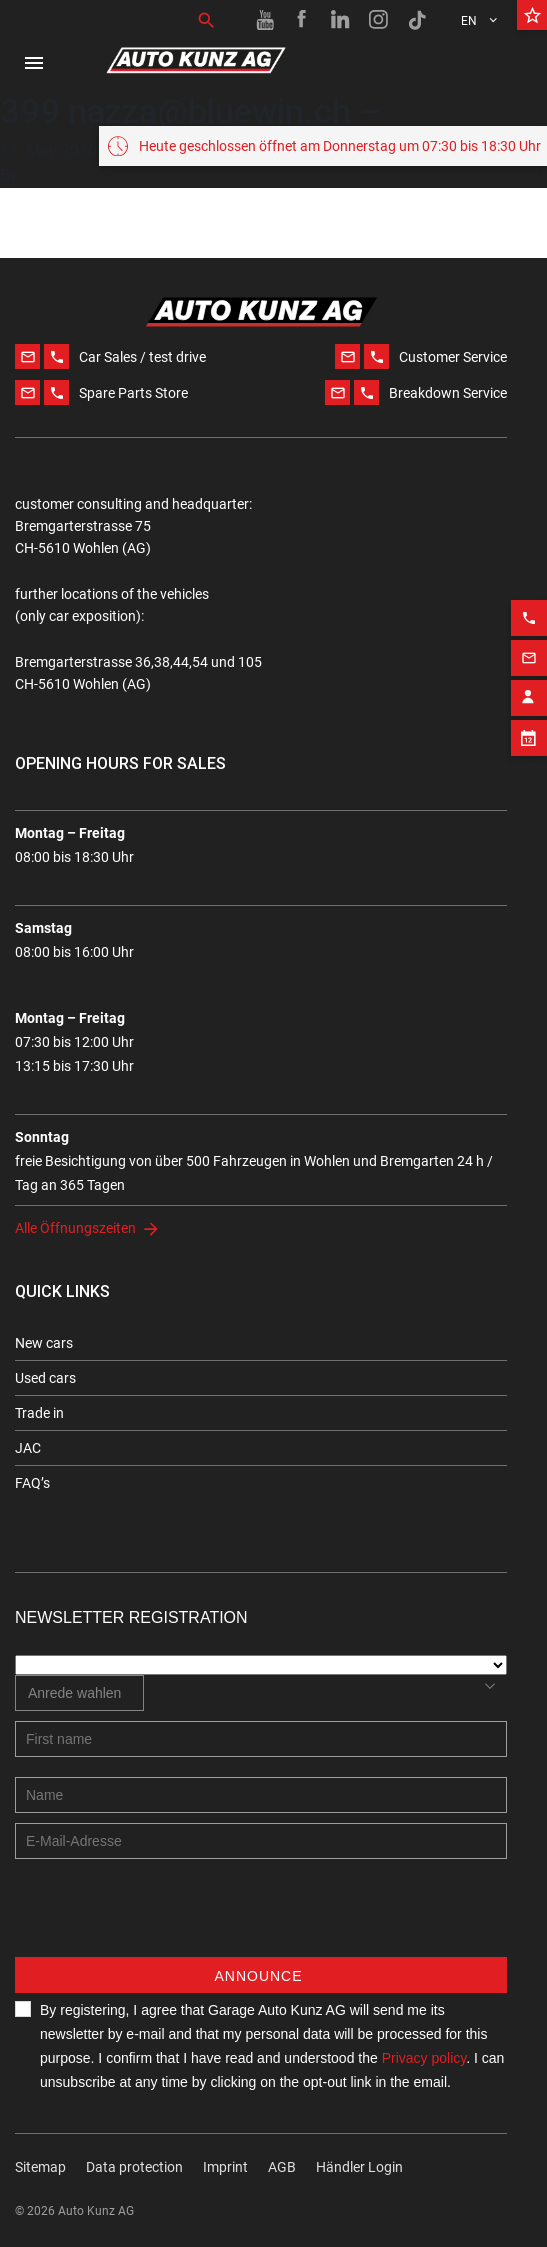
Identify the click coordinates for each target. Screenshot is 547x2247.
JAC (28, 1448)
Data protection (134, 2167)
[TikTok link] (417, 20)
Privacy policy (424, 2058)
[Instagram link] (379, 20)
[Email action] (529, 784)
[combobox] (79, 1693)
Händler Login (359, 2167)
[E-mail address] (261, 1841)
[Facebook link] (303, 20)
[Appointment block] (529, 864)
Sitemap (40, 2167)
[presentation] (167, 1918)
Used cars (45, 1378)
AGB (282, 2167)
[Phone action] (529, 744)
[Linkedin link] (341, 20)
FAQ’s (32, 1483)
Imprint (225, 2167)
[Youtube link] (265, 20)
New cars (44, 1343)
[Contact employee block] (529, 824)
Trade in (39, 1413)
